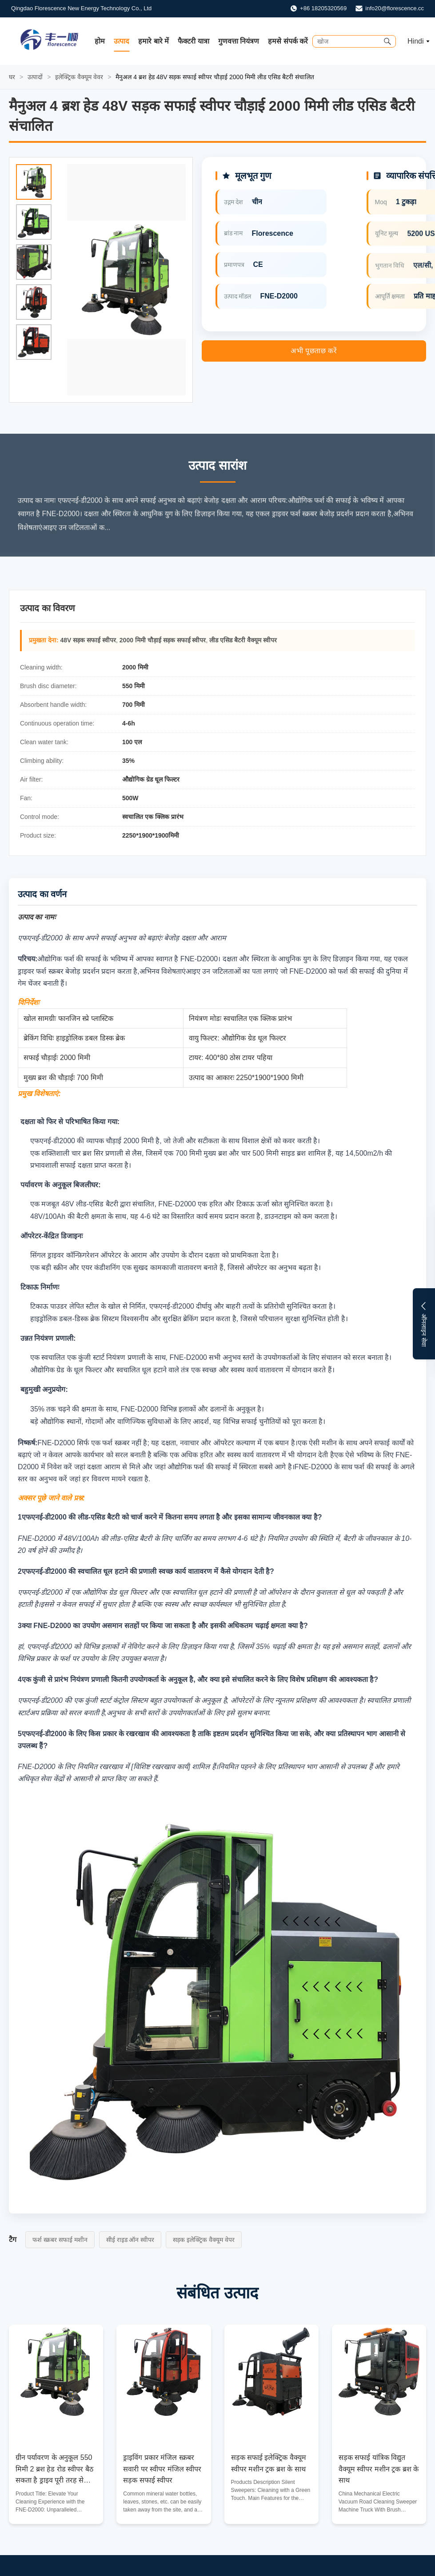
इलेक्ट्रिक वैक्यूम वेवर (79, 77)
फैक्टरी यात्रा (193, 41)
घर (12, 77)
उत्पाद (121, 41)
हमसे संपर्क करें (288, 41)
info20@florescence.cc (394, 8)
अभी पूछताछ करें (314, 351)
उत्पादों (35, 77)
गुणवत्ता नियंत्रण (238, 41)
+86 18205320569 (323, 8)
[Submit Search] (387, 41)
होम (100, 41)
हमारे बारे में (153, 41)
